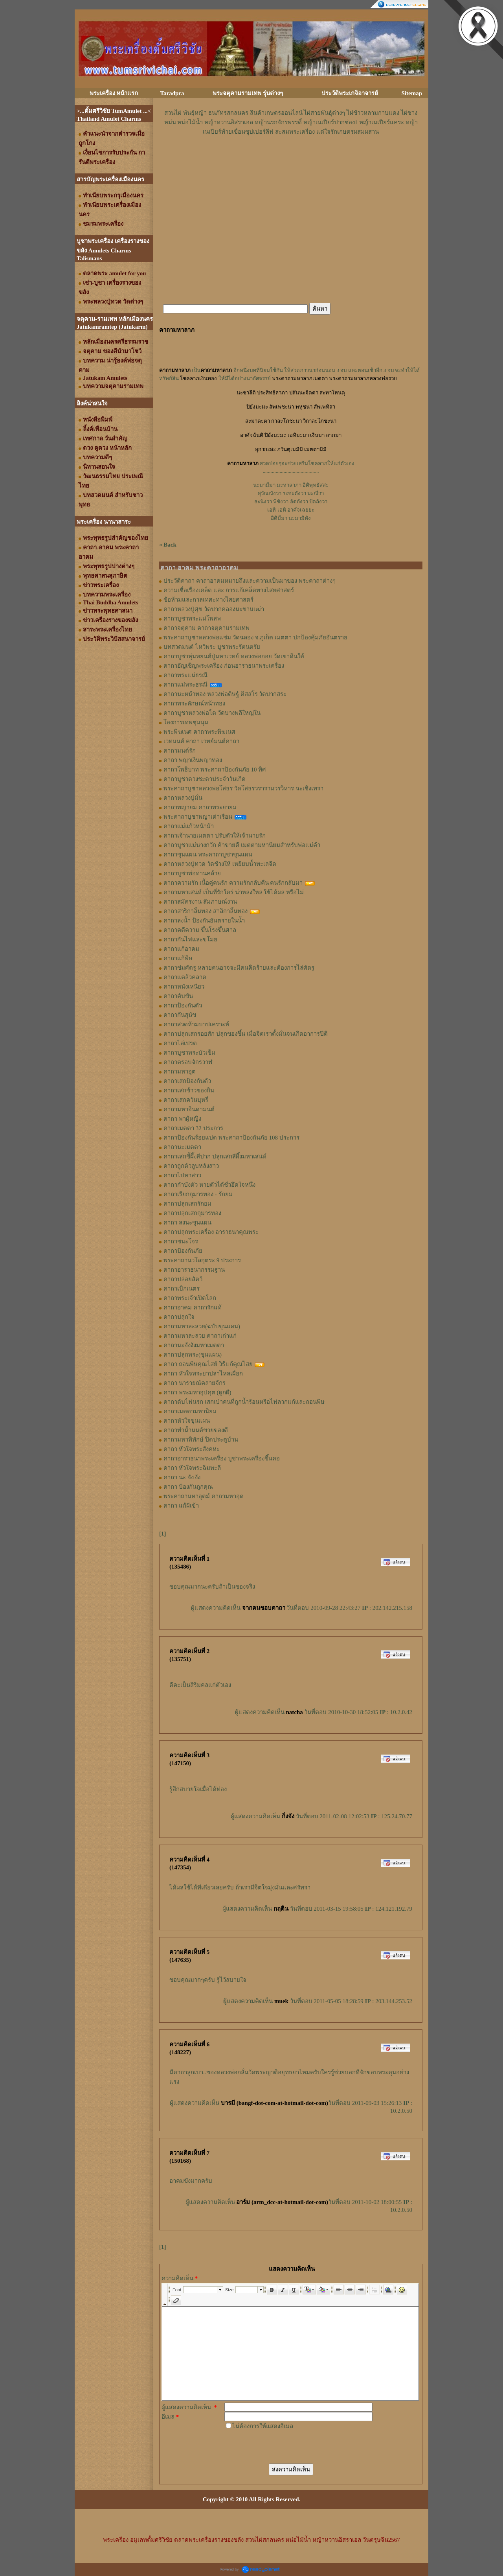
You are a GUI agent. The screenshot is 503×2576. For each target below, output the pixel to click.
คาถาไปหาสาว (182, 1175)
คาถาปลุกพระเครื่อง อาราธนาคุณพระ (211, 1232)
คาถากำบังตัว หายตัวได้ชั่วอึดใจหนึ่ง (209, 1185)
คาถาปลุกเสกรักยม (187, 1204)
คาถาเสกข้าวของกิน (188, 1090)
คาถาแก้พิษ (178, 958)
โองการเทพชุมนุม (185, 722)
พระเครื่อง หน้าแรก (114, 93)
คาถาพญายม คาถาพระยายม (200, 807)
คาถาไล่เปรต (180, 1043)
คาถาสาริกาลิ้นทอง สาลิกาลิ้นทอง (205, 911)
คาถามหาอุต (179, 1071)
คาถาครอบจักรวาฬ (187, 1062)
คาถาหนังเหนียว (183, 986)
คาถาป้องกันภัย (182, 1251)
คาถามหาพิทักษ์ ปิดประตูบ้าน (200, 1439)
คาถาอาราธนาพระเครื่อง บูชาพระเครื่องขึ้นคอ (221, 1458)
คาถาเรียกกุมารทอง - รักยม (198, 1194)
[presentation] (284, 2446)
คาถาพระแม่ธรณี (185, 675)
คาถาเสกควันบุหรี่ (185, 1100)
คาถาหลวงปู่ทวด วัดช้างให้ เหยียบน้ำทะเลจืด (219, 864)
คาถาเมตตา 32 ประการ (193, 1128)
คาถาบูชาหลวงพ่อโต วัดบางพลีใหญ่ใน (212, 713)
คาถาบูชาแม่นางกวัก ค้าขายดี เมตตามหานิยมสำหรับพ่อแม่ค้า (241, 845)
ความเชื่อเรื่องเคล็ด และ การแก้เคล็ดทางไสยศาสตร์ (228, 590)
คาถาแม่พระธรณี (185, 684)
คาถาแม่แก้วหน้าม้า (188, 826)
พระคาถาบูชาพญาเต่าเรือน (197, 817)
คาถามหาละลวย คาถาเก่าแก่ (200, 1336)
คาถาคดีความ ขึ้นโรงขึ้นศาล (199, 930)
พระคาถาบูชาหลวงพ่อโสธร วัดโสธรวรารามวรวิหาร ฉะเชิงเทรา (243, 788)
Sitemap (412, 93)
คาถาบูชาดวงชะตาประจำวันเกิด (204, 779)
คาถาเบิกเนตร (181, 1288)
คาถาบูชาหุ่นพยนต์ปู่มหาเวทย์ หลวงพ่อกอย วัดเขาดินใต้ (233, 656)
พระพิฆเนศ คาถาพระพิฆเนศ (199, 732)
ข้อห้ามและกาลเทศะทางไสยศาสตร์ (208, 600)
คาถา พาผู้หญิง (182, 1119)
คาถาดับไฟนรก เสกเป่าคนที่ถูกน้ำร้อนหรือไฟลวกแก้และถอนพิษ (244, 1402)
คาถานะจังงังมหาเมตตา (193, 1345)
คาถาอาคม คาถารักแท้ (192, 1307)
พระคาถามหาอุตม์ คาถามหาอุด (203, 1496)
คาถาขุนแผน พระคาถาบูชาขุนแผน (207, 854)
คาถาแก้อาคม (181, 949)
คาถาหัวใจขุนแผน (186, 1421)
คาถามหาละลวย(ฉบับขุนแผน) (201, 1326)
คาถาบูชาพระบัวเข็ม (189, 1053)
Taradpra (172, 93)
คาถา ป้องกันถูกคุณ (188, 1487)
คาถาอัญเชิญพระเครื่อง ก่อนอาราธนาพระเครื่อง (223, 666)
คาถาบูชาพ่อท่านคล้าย (192, 873)
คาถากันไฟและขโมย (190, 939)
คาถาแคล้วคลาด (184, 977)
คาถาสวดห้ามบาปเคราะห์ (196, 1024)
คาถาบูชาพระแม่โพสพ (192, 618)
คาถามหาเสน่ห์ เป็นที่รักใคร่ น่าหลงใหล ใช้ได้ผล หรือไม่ (233, 892)
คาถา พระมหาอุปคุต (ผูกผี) (197, 1392)
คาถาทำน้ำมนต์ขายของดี (195, 1430)
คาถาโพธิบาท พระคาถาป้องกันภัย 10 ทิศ (214, 769)
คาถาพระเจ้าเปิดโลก (189, 1298)
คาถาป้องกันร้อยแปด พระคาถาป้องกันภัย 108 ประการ (231, 1137)
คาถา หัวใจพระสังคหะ (191, 1449)
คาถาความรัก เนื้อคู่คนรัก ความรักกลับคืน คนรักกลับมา (233, 883)
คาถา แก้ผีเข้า (181, 1506)
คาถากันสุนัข (179, 1015)
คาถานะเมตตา (182, 1147)
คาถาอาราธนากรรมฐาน (194, 1270)
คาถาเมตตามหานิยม (190, 1411)
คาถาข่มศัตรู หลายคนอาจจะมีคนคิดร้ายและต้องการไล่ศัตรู (238, 968)
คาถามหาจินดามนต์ (189, 1109)
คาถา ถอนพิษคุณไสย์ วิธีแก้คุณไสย (208, 1364)
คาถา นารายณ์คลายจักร (194, 1383)
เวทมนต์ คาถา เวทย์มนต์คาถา (201, 741)
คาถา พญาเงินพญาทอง (192, 760)
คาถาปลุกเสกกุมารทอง (192, 1213)
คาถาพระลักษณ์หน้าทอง (194, 703)
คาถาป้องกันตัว (182, 1005)
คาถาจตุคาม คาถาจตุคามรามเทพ (206, 628)
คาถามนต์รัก (179, 751)
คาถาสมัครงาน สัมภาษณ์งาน (200, 902)
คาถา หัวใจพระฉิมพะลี (192, 1468)
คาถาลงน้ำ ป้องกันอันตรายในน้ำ (204, 920)
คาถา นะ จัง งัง (181, 1477)
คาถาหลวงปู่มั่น (182, 798)
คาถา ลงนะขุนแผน (187, 1222)
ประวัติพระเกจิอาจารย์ (349, 93)
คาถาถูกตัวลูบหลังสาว (191, 1166)
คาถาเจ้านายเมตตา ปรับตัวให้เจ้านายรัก (214, 835)
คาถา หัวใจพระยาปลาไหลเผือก (203, 1373)
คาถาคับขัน (178, 996)
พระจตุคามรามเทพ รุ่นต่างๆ (248, 93)
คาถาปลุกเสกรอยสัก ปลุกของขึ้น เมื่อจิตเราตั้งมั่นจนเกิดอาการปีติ (245, 1034)
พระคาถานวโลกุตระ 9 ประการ (202, 1260)
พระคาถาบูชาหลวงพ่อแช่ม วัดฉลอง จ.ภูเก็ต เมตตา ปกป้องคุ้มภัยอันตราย (255, 637)
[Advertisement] (291, 160)
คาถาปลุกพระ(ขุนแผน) (192, 1355)
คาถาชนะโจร (180, 1241)
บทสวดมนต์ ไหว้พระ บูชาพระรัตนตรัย (211, 647)
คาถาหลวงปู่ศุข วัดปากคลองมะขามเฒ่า (213, 609)
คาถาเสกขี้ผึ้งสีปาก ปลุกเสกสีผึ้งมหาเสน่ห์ (214, 1156)
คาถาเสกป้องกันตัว (187, 1081)
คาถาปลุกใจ (179, 1317)
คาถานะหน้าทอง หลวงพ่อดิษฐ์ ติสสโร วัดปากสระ (224, 694)
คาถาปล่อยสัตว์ (182, 1279)
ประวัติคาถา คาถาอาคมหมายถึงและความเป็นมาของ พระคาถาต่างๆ (249, 581)
